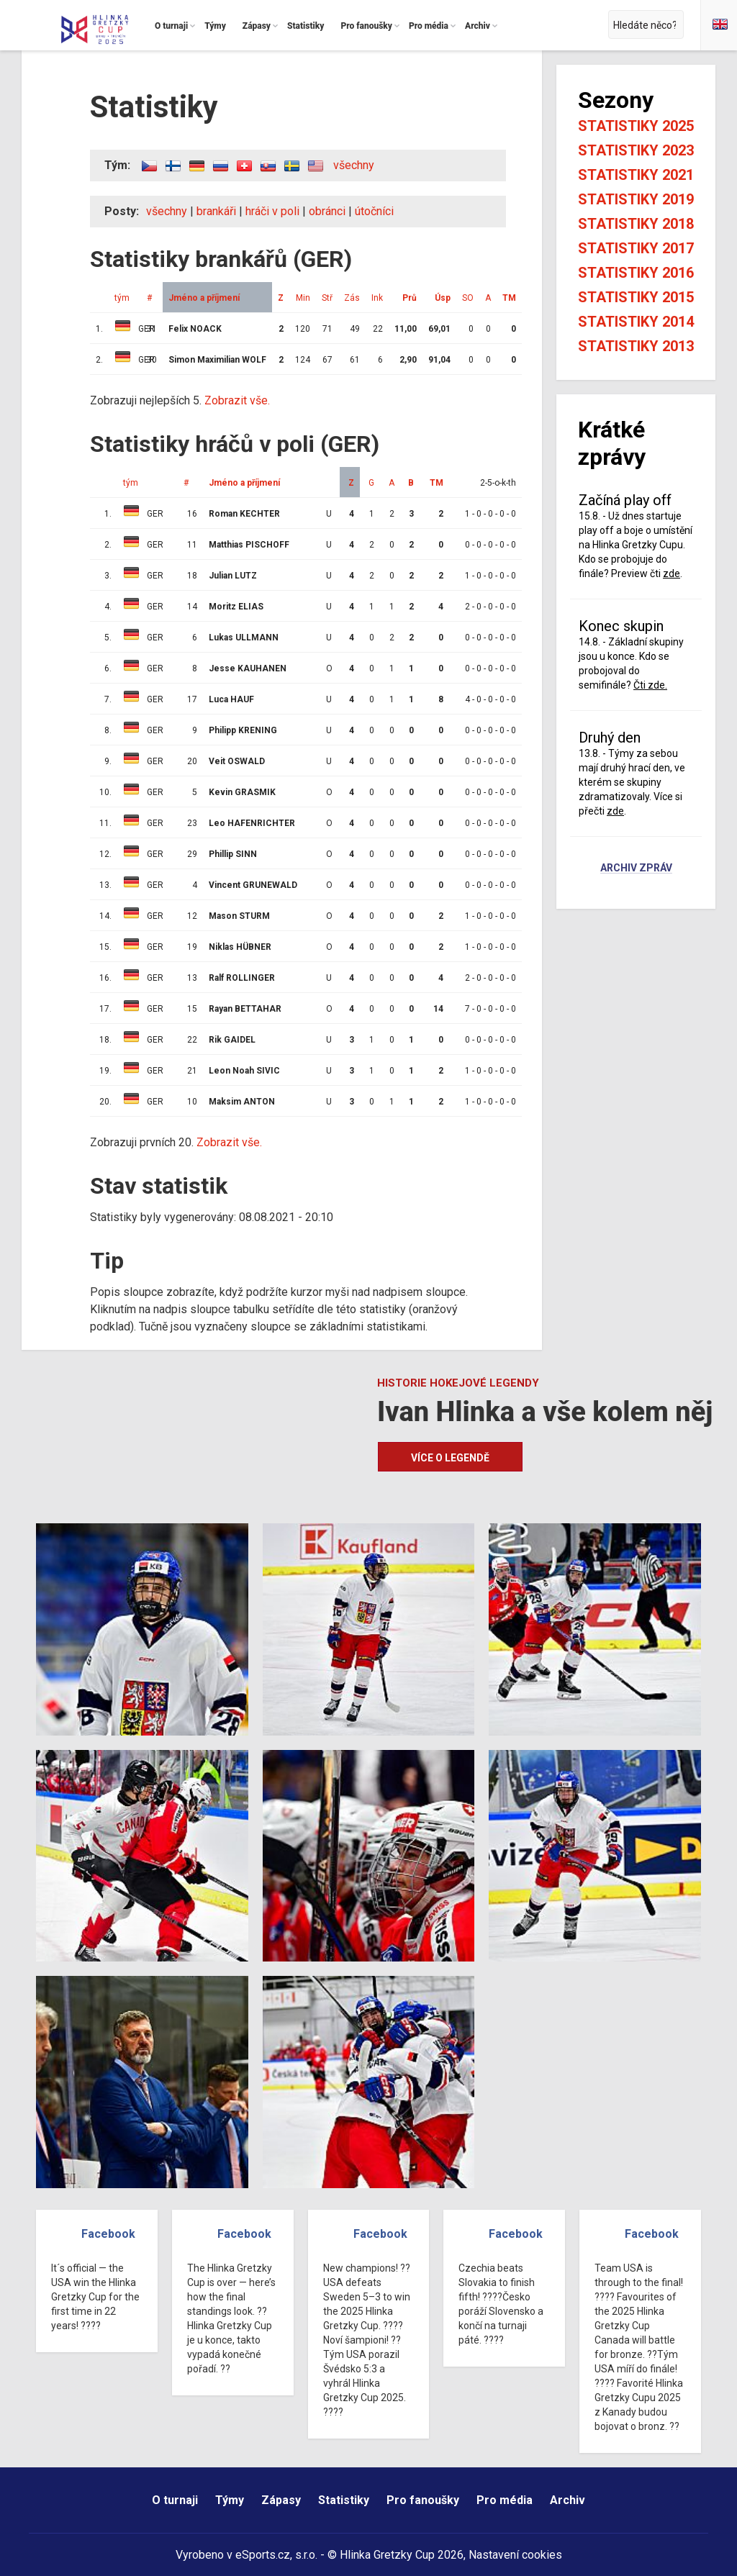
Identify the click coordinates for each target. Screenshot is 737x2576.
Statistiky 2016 (636, 272)
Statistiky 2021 (636, 174)
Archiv (567, 2500)
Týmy (229, 2500)
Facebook (108, 2234)
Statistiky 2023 (636, 150)
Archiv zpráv (636, 868)
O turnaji (175, 2500)
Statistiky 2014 (636, 321)
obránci (327, 211)
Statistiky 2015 (636, 297)
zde (671, 573)
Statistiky (343, 2500)
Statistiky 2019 (636, 199)
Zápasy (281, 2500)
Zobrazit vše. (237, 400)
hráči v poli (272, 211)
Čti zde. (650, 685)
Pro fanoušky (422, 2500)
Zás (352, 298)
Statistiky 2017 (636, 248)
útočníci (374, 211)
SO (468, 298)
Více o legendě (450, 1458)
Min (303, 298)
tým (122, 298)
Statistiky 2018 (636, 223)
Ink (377, 298)
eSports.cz (262, 2555)
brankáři (216, 211)
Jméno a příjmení (204, 298)
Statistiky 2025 (636, 126)
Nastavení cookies (515, 2555)
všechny (353, 165)
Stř (327, 298)
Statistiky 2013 (636, 346)
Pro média (504, 2500)
